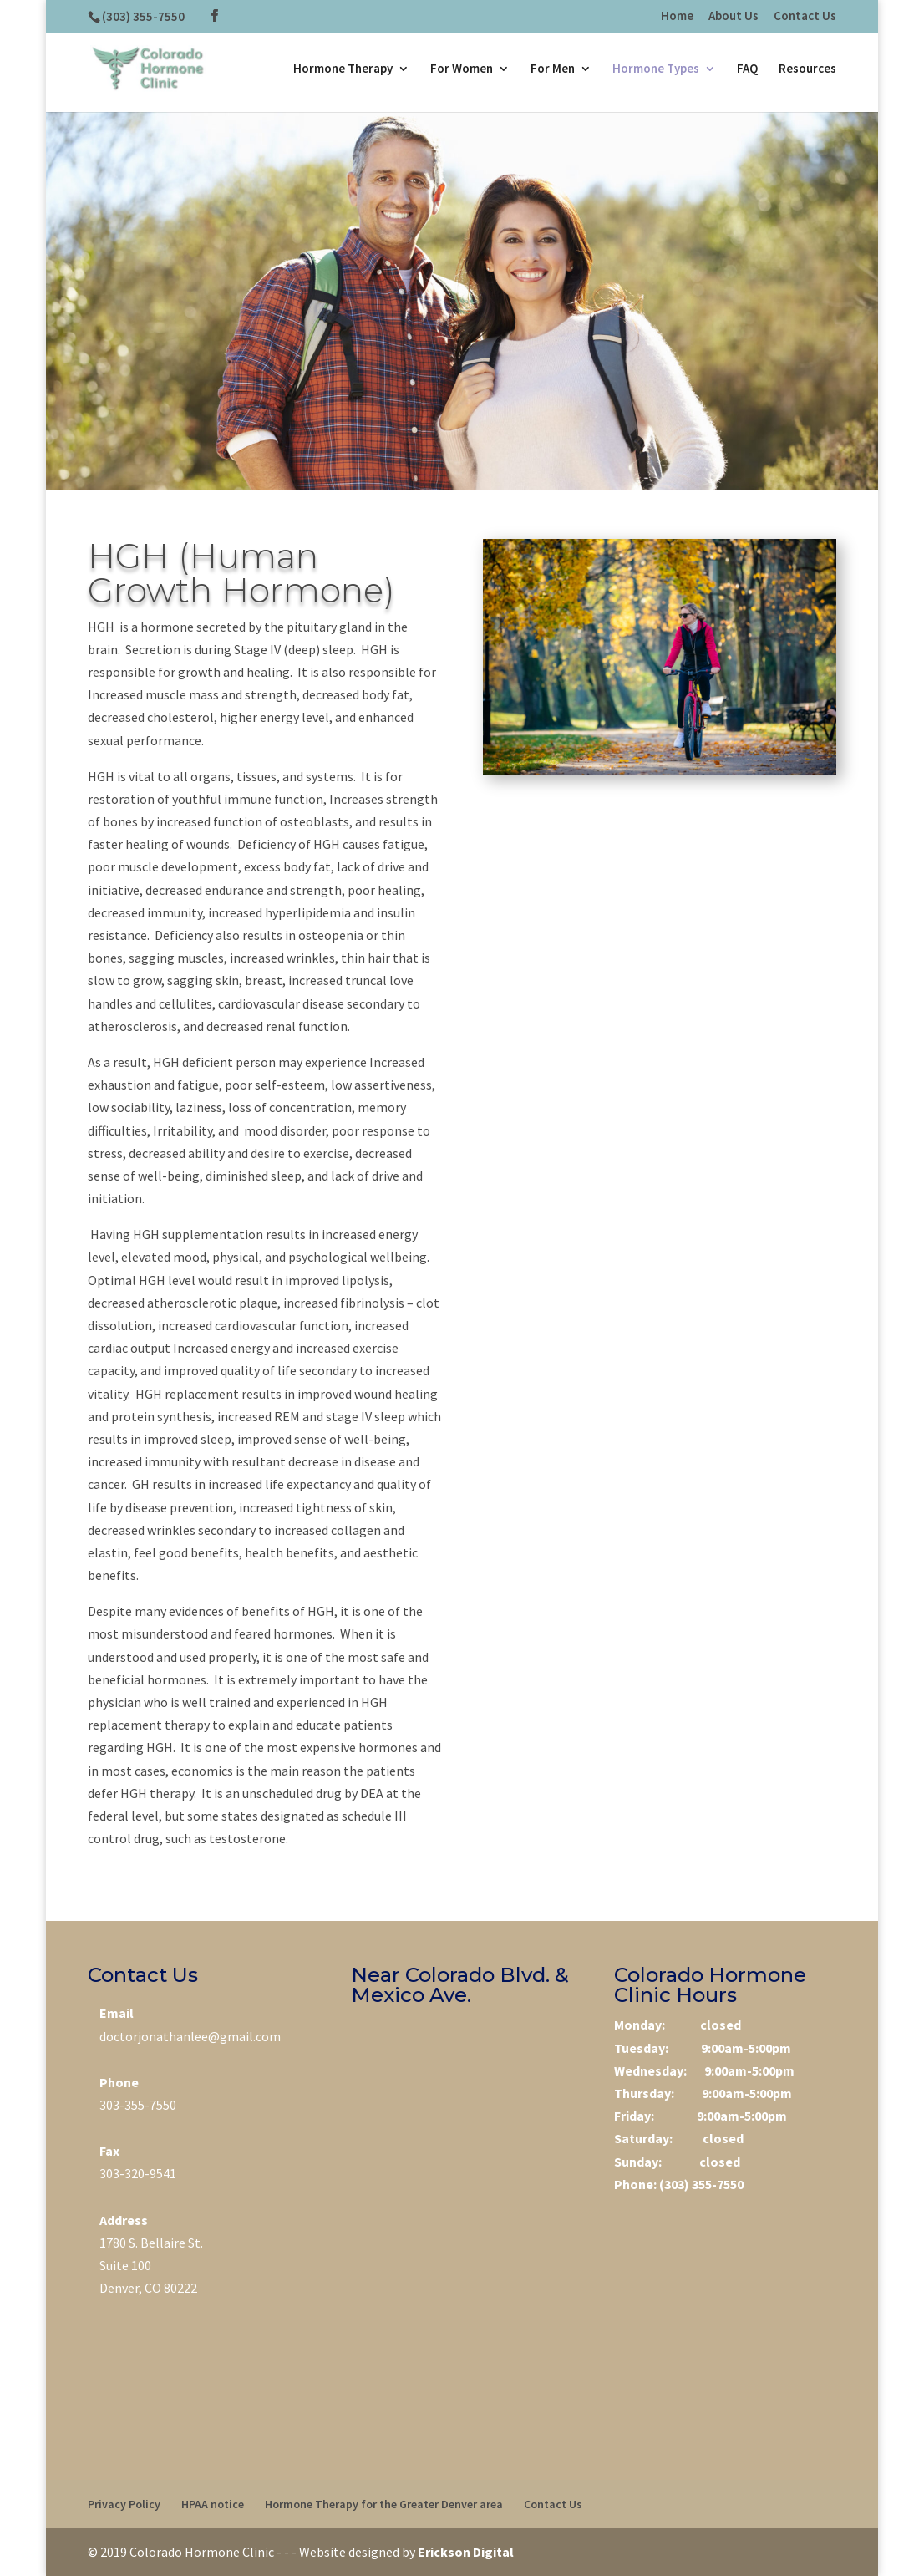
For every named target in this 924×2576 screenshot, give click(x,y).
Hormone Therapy (343, 68)
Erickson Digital (466, 2551)
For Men (553, 68)
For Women (461, 68)
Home (677, 16)
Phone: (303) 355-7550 (679, 2184)
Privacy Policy (124, 2504)
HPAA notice (212, 2504)
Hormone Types (655, 68)
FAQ (747, 68)
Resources (807, 68)
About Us (733, 16)
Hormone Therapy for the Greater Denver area (384, 2504)
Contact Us (805, 16)
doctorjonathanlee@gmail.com (190, 2036)
